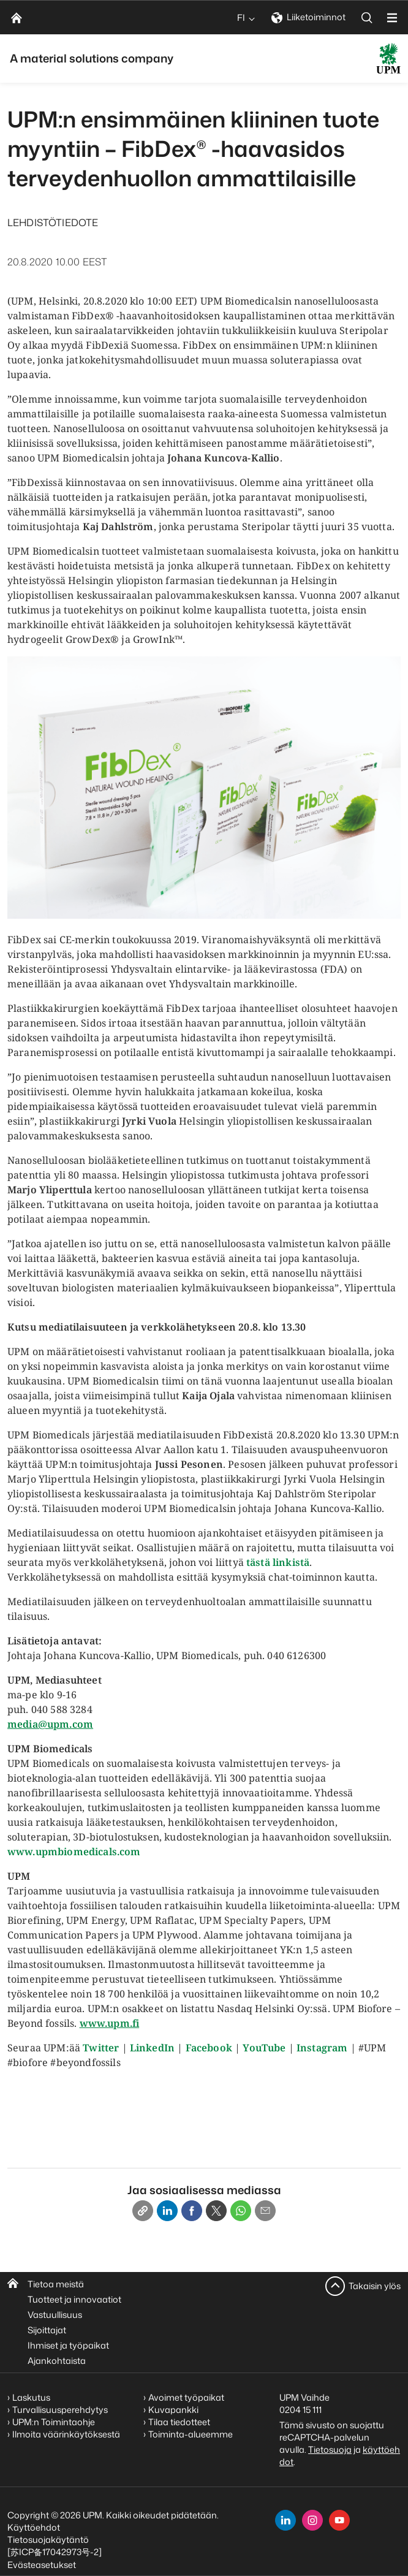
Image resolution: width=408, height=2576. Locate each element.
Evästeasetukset (41, 2564)
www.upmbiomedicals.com (74, 1851)
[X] (216, 2210)
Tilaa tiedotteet (179, 2421)
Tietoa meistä (56, 2284)
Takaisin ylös (375, 2285)
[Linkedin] (167, 2210)
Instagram (322, 2047)
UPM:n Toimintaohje (53, 2421)
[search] (367, 17)
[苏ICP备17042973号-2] (54, 2551)
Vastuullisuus (55, 2314)
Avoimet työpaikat (186, 2397)
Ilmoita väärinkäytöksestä (66, 2434)
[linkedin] (285, 2520)
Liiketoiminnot (308, 16)
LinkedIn (152, 2047)
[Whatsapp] (240, 2210)
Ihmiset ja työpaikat (68, 2345)
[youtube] (339, 2520)
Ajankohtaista (57, 2360)
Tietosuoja (330, 2449)
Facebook (209, 2047)
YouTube (264, 2047)
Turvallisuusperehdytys (60, 2409)
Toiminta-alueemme (190, 2434)
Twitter (101, 2047)
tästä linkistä (277, 1562)
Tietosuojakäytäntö (48, 2539)
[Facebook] (191, 2210)
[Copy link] (142, 2210)
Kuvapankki (173, 2409)
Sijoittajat (47, 2329)
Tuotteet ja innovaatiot (74, 2299)
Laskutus (31, 2397)
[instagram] (312, 2520)
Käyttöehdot (33, 2527)
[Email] (265, 2210)
